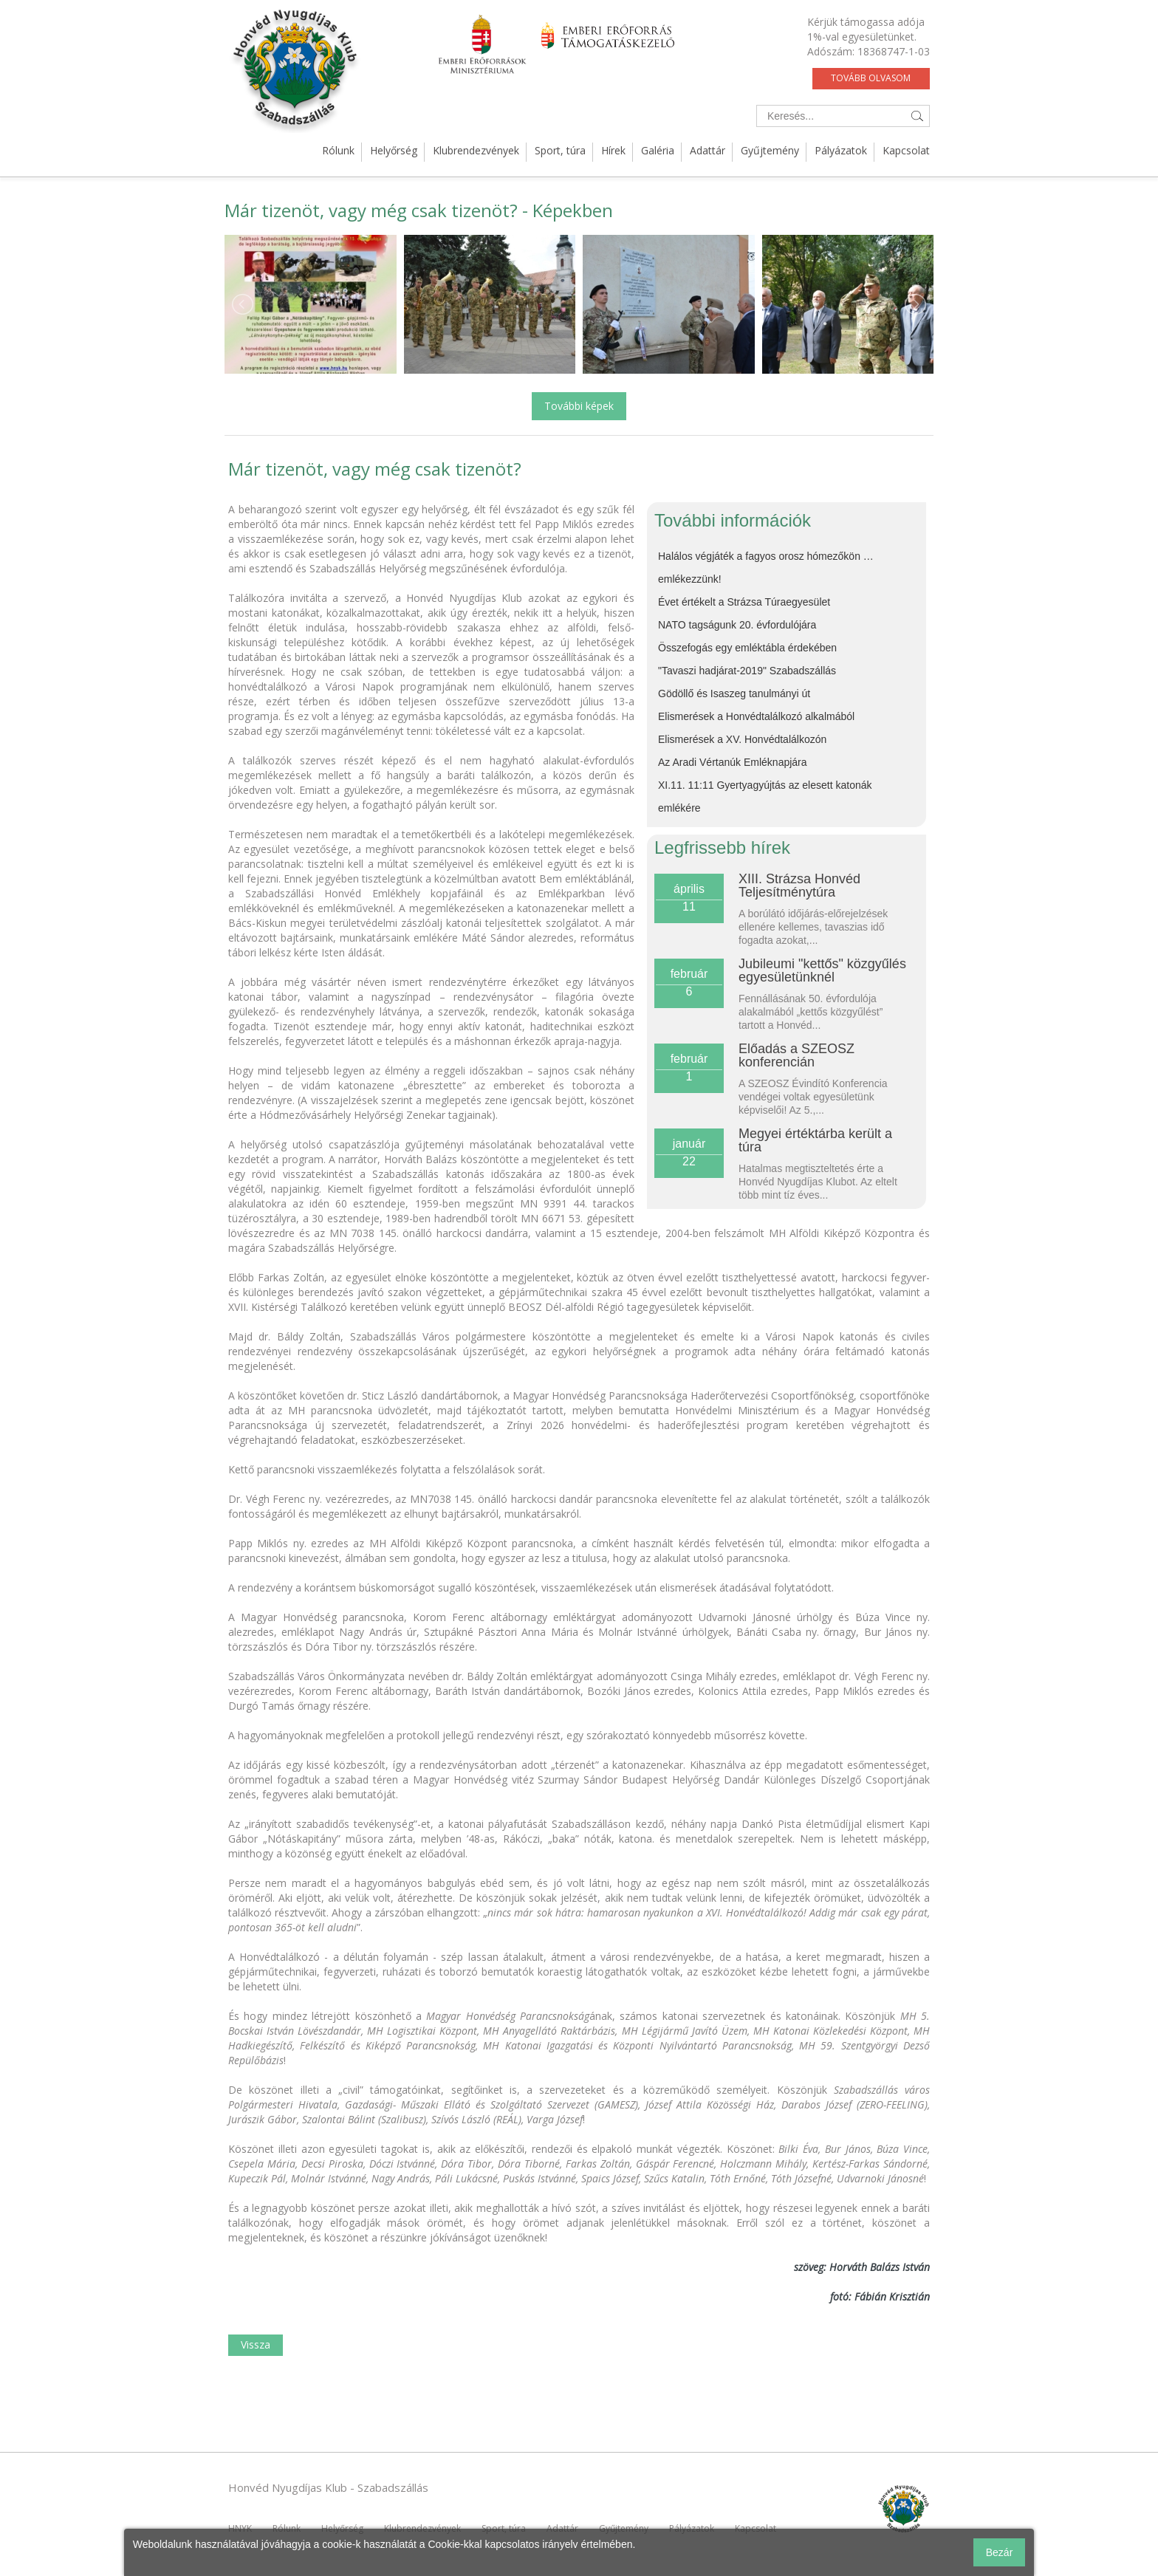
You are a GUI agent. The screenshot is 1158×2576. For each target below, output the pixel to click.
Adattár (707, 150)
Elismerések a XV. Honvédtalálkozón (742, 739)
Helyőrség (393, 150)
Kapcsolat (906, 150)
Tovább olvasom (871, 78)
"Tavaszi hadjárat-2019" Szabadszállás (747, 670)
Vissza (255, 2344)
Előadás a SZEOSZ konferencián (796, 1055)
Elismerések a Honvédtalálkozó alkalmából (756, 716)
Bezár (999, 2552)
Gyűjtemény (770, 150)
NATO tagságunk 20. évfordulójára (737, 625)
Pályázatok (841, 150)
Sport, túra (560, 150)
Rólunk (338, 150)
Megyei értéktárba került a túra (815, 1140)
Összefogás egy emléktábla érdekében (747, 648)
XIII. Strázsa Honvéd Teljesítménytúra (799, 885)
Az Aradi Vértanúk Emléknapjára (732, 762)
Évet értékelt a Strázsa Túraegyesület (744, 602)
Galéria (657, 150)
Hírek (613, 150)
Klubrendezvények (476, 150)
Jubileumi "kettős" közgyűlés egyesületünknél (822, 970)
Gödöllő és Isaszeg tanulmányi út (734, 693)
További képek (579, 406)
